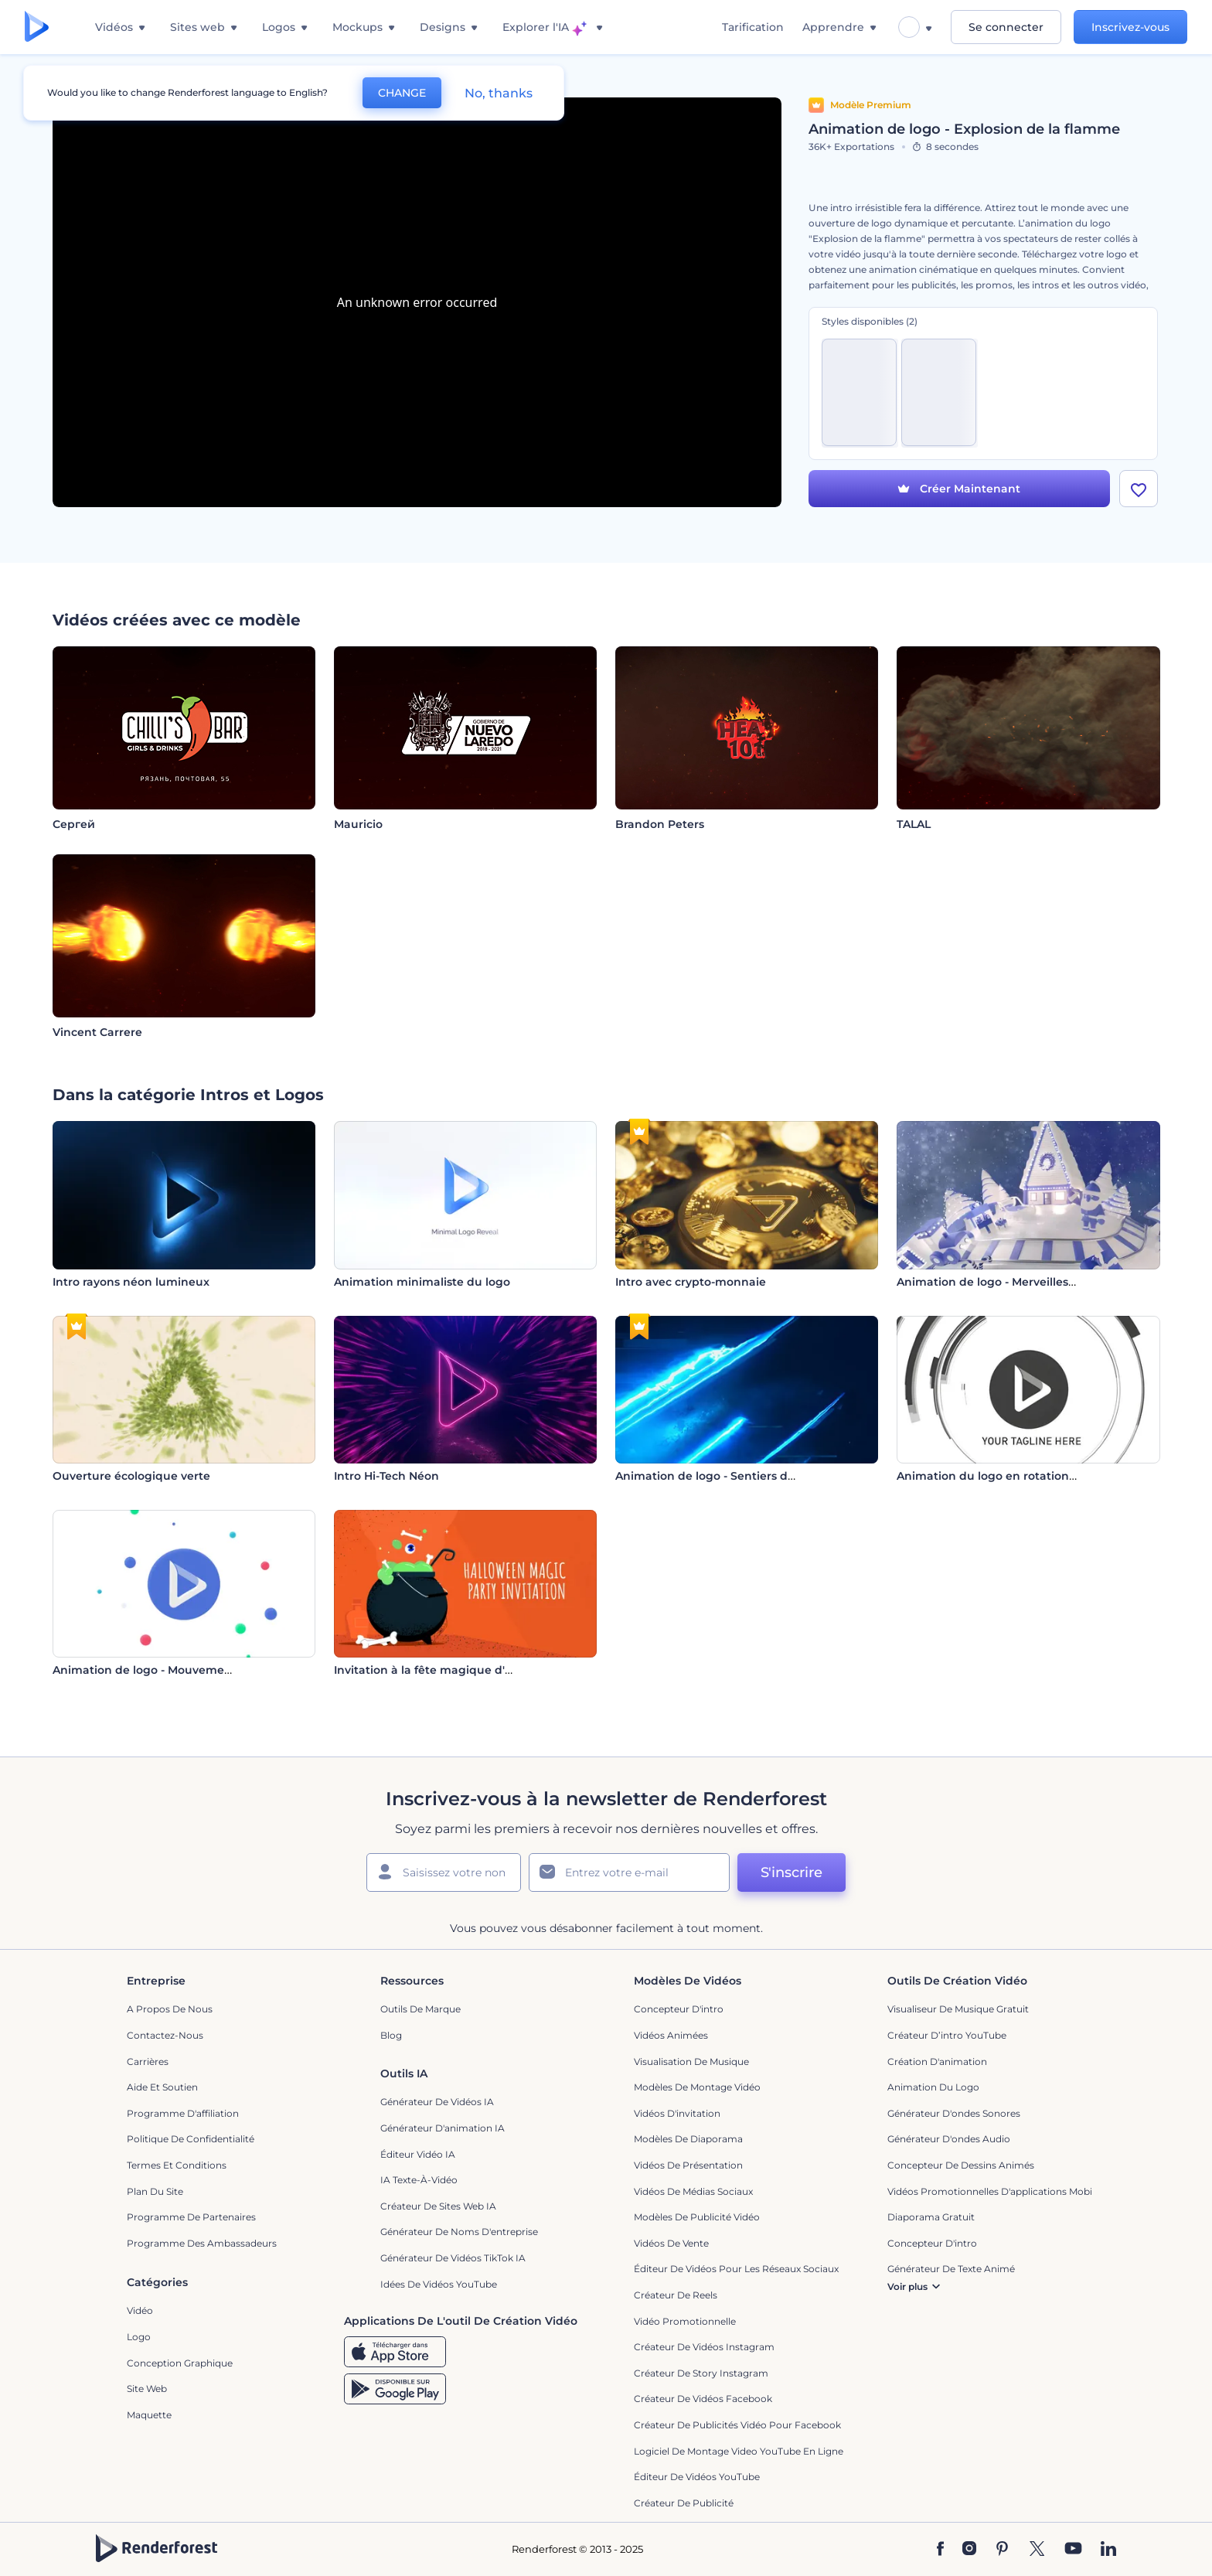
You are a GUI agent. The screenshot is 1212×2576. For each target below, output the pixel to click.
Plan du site (155, 2191)
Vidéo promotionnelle (685, 2321)
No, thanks (499, 93)
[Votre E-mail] (629, 1872)
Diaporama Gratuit (931, 2217)
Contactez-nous (165, 2035)
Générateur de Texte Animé (951, 2268)
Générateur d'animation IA (442, 2128)
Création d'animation (937, 2061)
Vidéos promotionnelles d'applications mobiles (996, 2191)
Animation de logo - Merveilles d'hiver (1003, 1282)
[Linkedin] (1108, 2549)
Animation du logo (933, 2087)
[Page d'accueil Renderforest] (37, 27)
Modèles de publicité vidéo (697, 2217)
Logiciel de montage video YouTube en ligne (738, 2451)
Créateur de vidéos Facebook (703, 2398)
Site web (147, 2388)
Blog (391, 2035)
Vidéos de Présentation (688, 2165)
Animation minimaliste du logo (422, 1282)
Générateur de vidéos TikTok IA (453, 2258)
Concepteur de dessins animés (960, 2165)
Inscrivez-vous (1130, 27)
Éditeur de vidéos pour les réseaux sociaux (736, 2268)
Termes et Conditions (176, 2165)
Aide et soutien (162, 2087)
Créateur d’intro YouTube (946, 2035)
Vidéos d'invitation (677, 2113)
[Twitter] (1037, 2549)
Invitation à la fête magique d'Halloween (449, 1670)
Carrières (148, 2061)
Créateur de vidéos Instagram (704, 2347)
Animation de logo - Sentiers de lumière (728, 1476)
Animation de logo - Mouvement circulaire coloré (191, 1670)
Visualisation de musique (691, 2061)
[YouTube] (1073, 2549)
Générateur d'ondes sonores (953, 2113)
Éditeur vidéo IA (417, 2154)
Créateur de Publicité (684, 2503)
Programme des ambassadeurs (202, 2243)
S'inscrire (791, 1872)
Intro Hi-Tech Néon (386, 1476)
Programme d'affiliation (183, 2113)
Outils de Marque (420, 2009)
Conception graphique (180, 2363)
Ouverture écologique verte (131, 1476)
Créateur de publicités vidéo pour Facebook (737, 2425)
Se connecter (1006, 27)
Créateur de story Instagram (701, 2373)
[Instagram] (969, 2549)
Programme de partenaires (191, 2217)
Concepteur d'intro (678, 2009)
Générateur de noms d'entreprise (459, 2231)
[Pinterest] (1002, 2549)
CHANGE (402, 93)
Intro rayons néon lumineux (131, 1282)
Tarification (753, 27)
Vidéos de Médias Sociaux (693, 2191)
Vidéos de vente (671, 2243)
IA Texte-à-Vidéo (419, 2180)
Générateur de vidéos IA (437, 2101)
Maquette (149, 2415)
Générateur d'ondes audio (948, 2139)
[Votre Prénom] (443, 1872)
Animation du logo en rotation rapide (1002, 1476)
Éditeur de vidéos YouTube (697, 2476)
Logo (139, 2337)
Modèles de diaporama (688, 2139)
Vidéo (140, 2310)
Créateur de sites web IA (438, 2206)
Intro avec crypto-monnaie (690, 1282)
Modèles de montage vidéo (697, 2087)
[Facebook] (940, 2549)
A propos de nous (170, 2009)
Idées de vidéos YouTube (438, 2284)
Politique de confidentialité (190, 2139)
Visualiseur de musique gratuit (958, 2009)
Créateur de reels (675, 2295)
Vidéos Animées (671, 2035)
